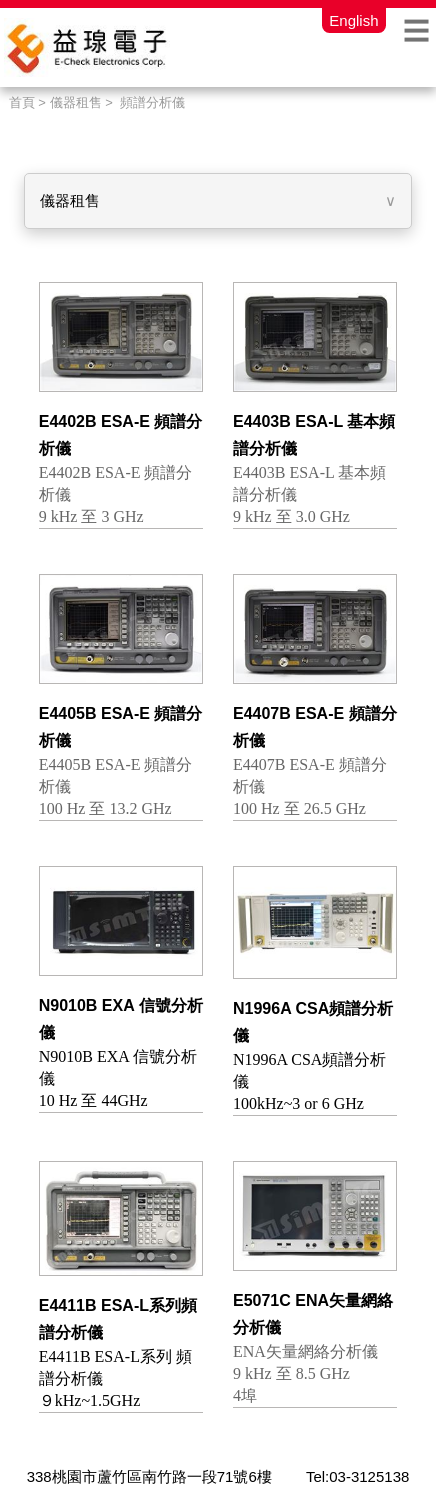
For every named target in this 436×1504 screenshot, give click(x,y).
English (353, 19)
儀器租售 (70, 200)
